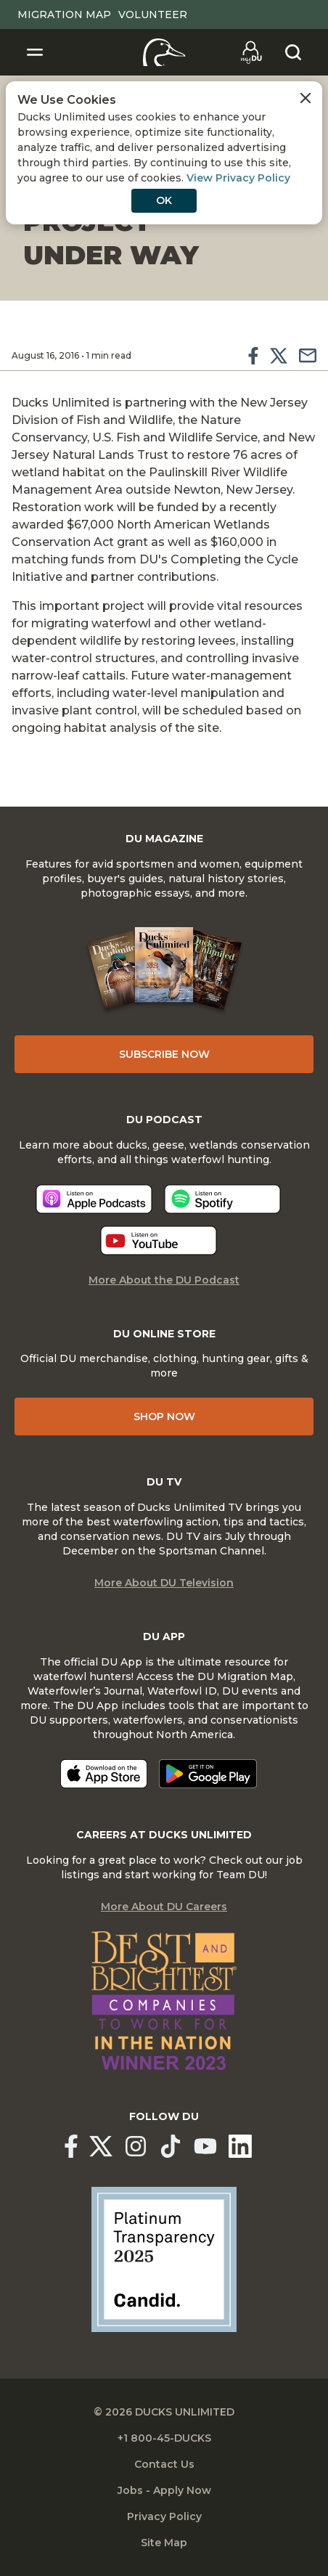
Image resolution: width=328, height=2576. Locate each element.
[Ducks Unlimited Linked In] (240, 2146)
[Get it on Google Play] (208, 1773)
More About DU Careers (164, 1906)
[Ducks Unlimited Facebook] (71, 2146)
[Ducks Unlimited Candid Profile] (164, 2258)
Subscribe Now (164, 1054)
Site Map (164, 2542)
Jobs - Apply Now (164, 2490)
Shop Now (164, 1416)
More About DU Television (164, 1582)
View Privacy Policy (238, 177)
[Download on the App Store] (103, 1773)
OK (164, 200)
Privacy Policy (164, 2516)
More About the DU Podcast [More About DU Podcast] (164, 1280)
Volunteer (152, 14)
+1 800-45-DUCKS (164, 2438)
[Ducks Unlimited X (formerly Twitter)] (100, 2146)
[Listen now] (94, 1199)
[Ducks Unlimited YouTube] (205, 2146)
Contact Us (164, 2464)
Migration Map (64, 14)
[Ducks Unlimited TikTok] (170, 2146)
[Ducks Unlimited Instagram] (135, 2146)
